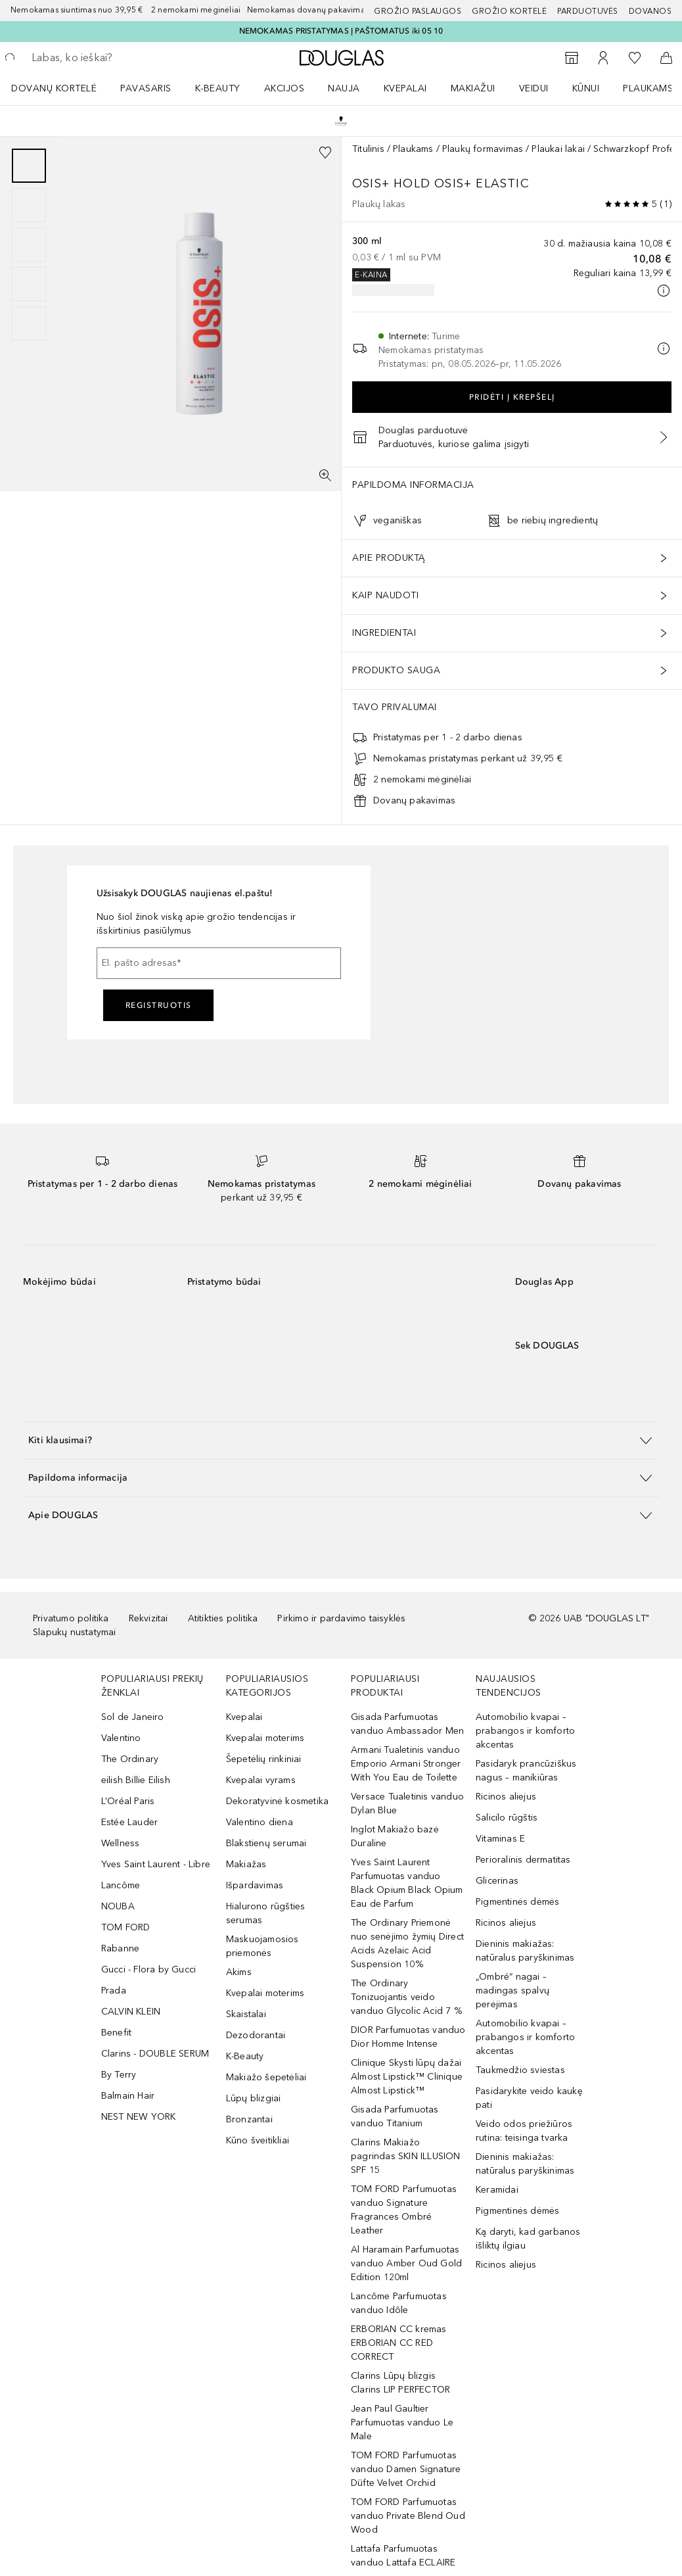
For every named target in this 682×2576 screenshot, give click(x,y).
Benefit (116, 2032)
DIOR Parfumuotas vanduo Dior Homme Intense (408, 2036)
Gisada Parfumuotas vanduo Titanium (395, 2116)
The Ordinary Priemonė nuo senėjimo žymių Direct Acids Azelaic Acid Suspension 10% (407, 1943)
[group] (29, 244)
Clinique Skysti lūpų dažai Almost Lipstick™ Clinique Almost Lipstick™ (407, 2076)
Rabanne (120, 1948)
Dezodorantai (255, 2035)
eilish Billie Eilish (135, 1780)
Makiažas (246, 1864)
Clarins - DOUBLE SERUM (155, 2053)
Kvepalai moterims (265, 1738)
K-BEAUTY (217, 88)
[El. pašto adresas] (219, 963)
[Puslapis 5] (29, 323)
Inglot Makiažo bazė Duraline (395, 1836)
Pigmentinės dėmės (517, 1901)
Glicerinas (497, 1880)
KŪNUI (586, 88)
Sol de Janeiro (132, 1717)
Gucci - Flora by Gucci (148, 1969)
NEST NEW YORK (138, 2116)
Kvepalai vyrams (261, 1780)
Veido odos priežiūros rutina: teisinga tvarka (524, 2130)
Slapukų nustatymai (74, 1632)
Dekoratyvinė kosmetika (277, 1801)
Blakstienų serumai (266, 1843)
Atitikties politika (223, 1618)
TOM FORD (125, 1927)
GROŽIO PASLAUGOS (417, 11)
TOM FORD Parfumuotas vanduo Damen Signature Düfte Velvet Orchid (406, 2469)
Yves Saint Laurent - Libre (155, 1864)
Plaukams (413, 149)
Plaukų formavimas (482, 149)
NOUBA (118, 1906)
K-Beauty (245, 2056)
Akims (239, 1972)
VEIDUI (534, 88)
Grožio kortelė (509, 11)
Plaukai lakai (558, 149)
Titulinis (368, 149)
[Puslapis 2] (29, 205)
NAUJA (344, 88)
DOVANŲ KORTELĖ (54, 88)
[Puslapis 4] (29, 284)
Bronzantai (249, 2119)
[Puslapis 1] (29, 166)
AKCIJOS (284, 88)
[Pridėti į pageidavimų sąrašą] (325, 152)
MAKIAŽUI (473, 88)
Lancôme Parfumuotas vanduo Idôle (399, 2303)
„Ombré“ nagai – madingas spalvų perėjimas (512, 1990)
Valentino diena (259, 1822)
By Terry (119, 2074)
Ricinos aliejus (506, 1796)
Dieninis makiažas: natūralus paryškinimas (525, 1950)
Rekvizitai (148, 1618)
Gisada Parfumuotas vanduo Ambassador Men (407, 1723)
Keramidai (497, 2189)
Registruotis (158, 1005)
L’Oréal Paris (128, 1801)
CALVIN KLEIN (130, 2011)
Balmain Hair (127, 2095)
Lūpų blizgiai (253, 2098)
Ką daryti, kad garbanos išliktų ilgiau (528, 2238)
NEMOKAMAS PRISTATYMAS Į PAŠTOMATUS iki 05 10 (341, 31)
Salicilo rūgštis (506, 1817)
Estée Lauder (129, 1822)
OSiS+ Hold (393, 183)
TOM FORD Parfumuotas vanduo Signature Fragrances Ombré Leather (404, 2209)
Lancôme (120, 1885)
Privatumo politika (71, 1618)
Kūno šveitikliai (257, 2140)
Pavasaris (145, 88)
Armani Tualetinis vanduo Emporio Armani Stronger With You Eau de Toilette (406, 1763)
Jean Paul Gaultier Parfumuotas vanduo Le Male (402, 2422)
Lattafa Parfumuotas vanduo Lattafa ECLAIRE (403, 2555)
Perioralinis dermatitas (523, 1859)
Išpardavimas (254, 1885)
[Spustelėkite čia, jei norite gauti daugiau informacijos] (663, 290)
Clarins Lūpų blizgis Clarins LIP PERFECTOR (400, 2382)
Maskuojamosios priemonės (262, 1946)
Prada (113, 1990)
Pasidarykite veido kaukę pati (529, 2098)
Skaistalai (246, 2014)
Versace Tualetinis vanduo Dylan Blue (407, 1803)
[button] (341, 1440)
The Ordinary (129, 1759)
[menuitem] (62, 88)
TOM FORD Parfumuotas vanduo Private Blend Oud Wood (408, 2515)
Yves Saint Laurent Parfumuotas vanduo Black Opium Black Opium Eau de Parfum (407, 1883)
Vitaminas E (500, 1838)
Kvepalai (405, 88)
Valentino (121, 1738)
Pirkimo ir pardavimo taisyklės (341, 1618)
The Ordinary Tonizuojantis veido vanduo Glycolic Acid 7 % (406, 1997)
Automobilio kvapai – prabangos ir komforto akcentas (525, 1730)
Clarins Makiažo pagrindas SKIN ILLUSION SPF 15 (406, 2156)
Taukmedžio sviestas (520, 2070)
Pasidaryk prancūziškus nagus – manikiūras (526, 1770)
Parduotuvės (587, 11)
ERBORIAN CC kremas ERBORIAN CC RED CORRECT (399, 2343)
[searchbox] (125, 57)
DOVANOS (650, 11)
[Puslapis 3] (29, 244)
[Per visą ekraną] (325, 475)
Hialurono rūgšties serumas (266, 1913)
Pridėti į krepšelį (512, 397)
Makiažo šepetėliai (266, 2077)
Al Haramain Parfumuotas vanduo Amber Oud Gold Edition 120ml (406, 2263)
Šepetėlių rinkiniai (264, 1759)
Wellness (120, 1843)
